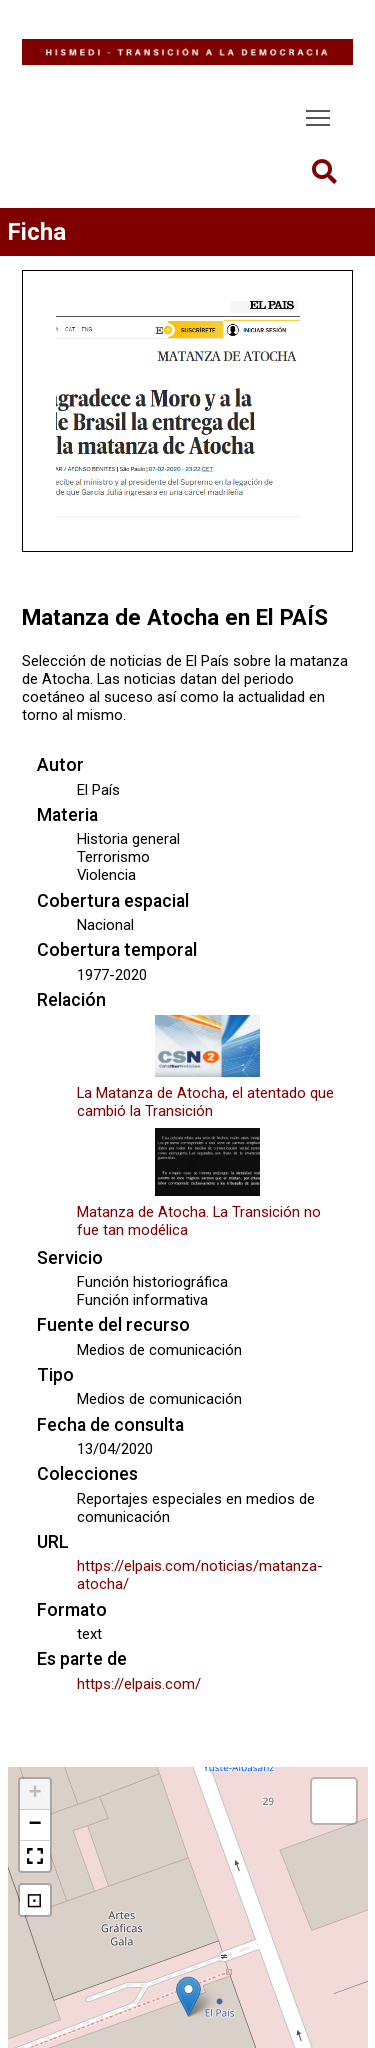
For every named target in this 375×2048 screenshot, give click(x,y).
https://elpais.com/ (139, 1684)
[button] (188, 1996)
